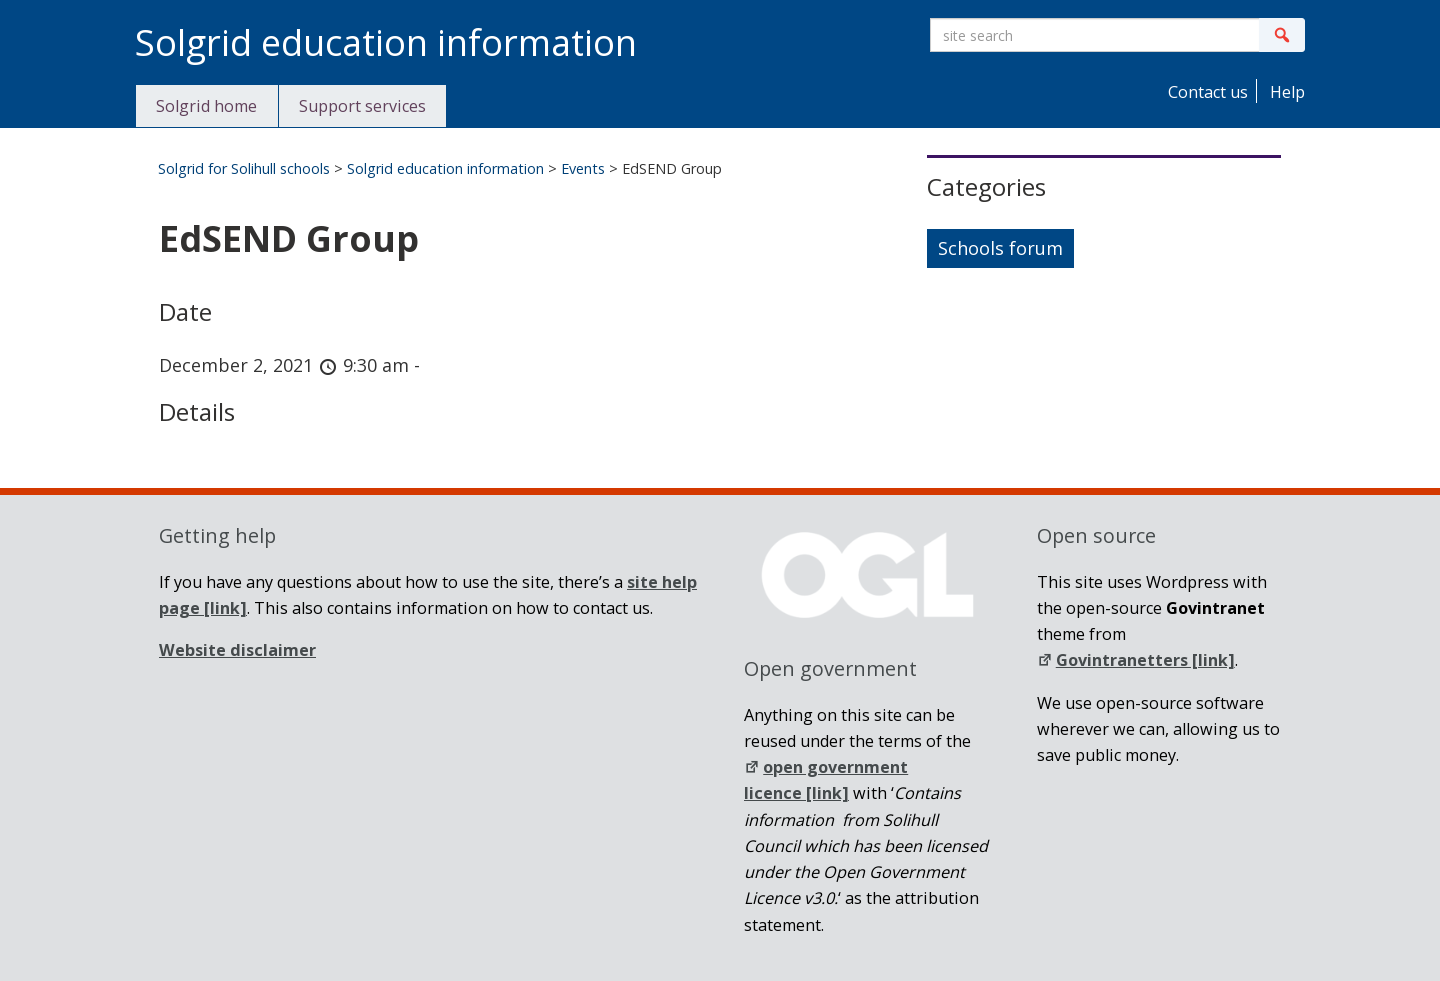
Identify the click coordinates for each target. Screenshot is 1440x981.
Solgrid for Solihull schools (244, 168)
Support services (362, 106)
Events (583, 168)
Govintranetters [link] (1136, 660)
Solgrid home (206, 106)
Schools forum (1000, 248)
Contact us (1206, 92)
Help (1285, 92)
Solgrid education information (445, 168)
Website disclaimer (237, 650)
